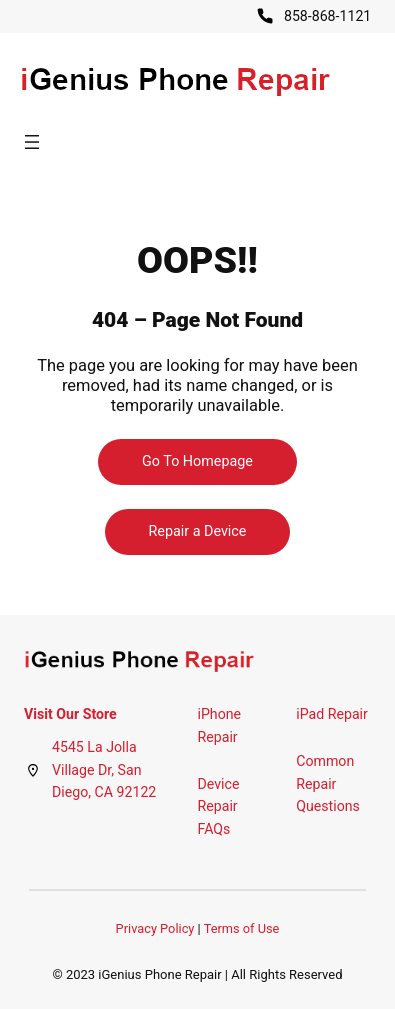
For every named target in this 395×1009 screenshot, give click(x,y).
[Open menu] (32, 142)
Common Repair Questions (328, 783)
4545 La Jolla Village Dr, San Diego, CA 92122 (104, 769)
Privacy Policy (155, 928)
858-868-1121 (327, 16)
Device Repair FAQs (219, 806)
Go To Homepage (197, 461)
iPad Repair (332, 714)
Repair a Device (198, 531)
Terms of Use (242, 928)
